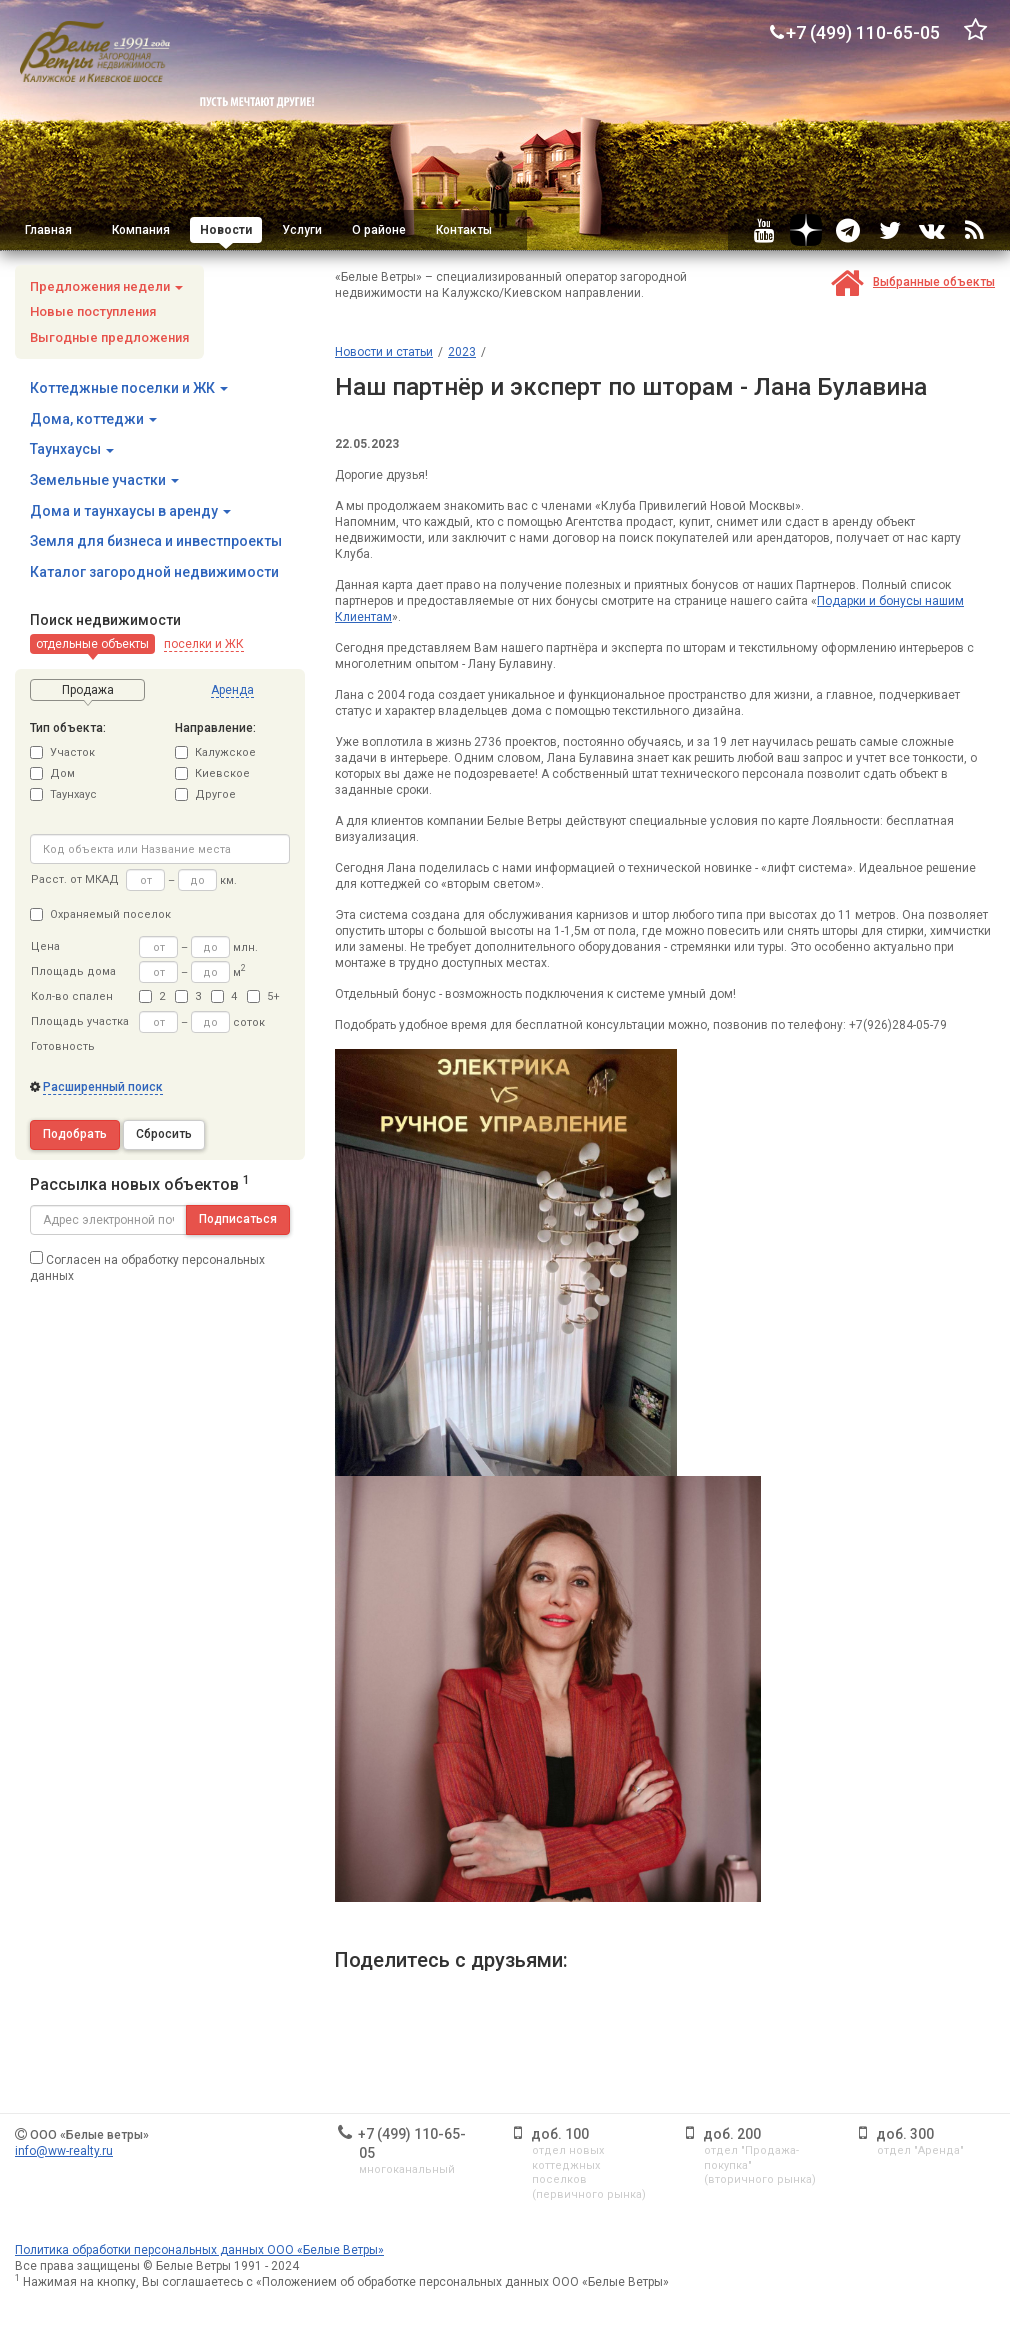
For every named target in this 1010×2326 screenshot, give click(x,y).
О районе (379, 230)
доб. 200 (732, 2134)
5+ (263, 996)
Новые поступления (93, 311)
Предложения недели (106, 286)
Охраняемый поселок (100, 914)
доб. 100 (560, 2134)
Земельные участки (104, 480)
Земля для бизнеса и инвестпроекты (156, 541)
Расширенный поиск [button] (103, 1087)
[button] (92, 644)
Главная (48, 230)
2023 (462, 352)
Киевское (212, 773)
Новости (226, 230)
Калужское (215, 752)
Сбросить (164, 1134)
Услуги (302, 230)
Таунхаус (63, 794)
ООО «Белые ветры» (89, 2135)
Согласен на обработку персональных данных (147, 1267)
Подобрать (75, 1134)
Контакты (464, 230)
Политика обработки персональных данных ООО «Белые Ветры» (199, 2250)
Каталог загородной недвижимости (154, 572)
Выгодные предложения (109, 337)
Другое (205, 794)
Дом (52, 773)
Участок (62, 752)
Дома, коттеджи (93, 419)
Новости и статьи (384, 352)
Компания (141, 230)
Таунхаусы (72, 449)
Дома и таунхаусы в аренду (130, 511)
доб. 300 (905, 2134)
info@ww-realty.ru (64, 2151)
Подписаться (238, 1219)
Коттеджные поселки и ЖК (129, 388)
